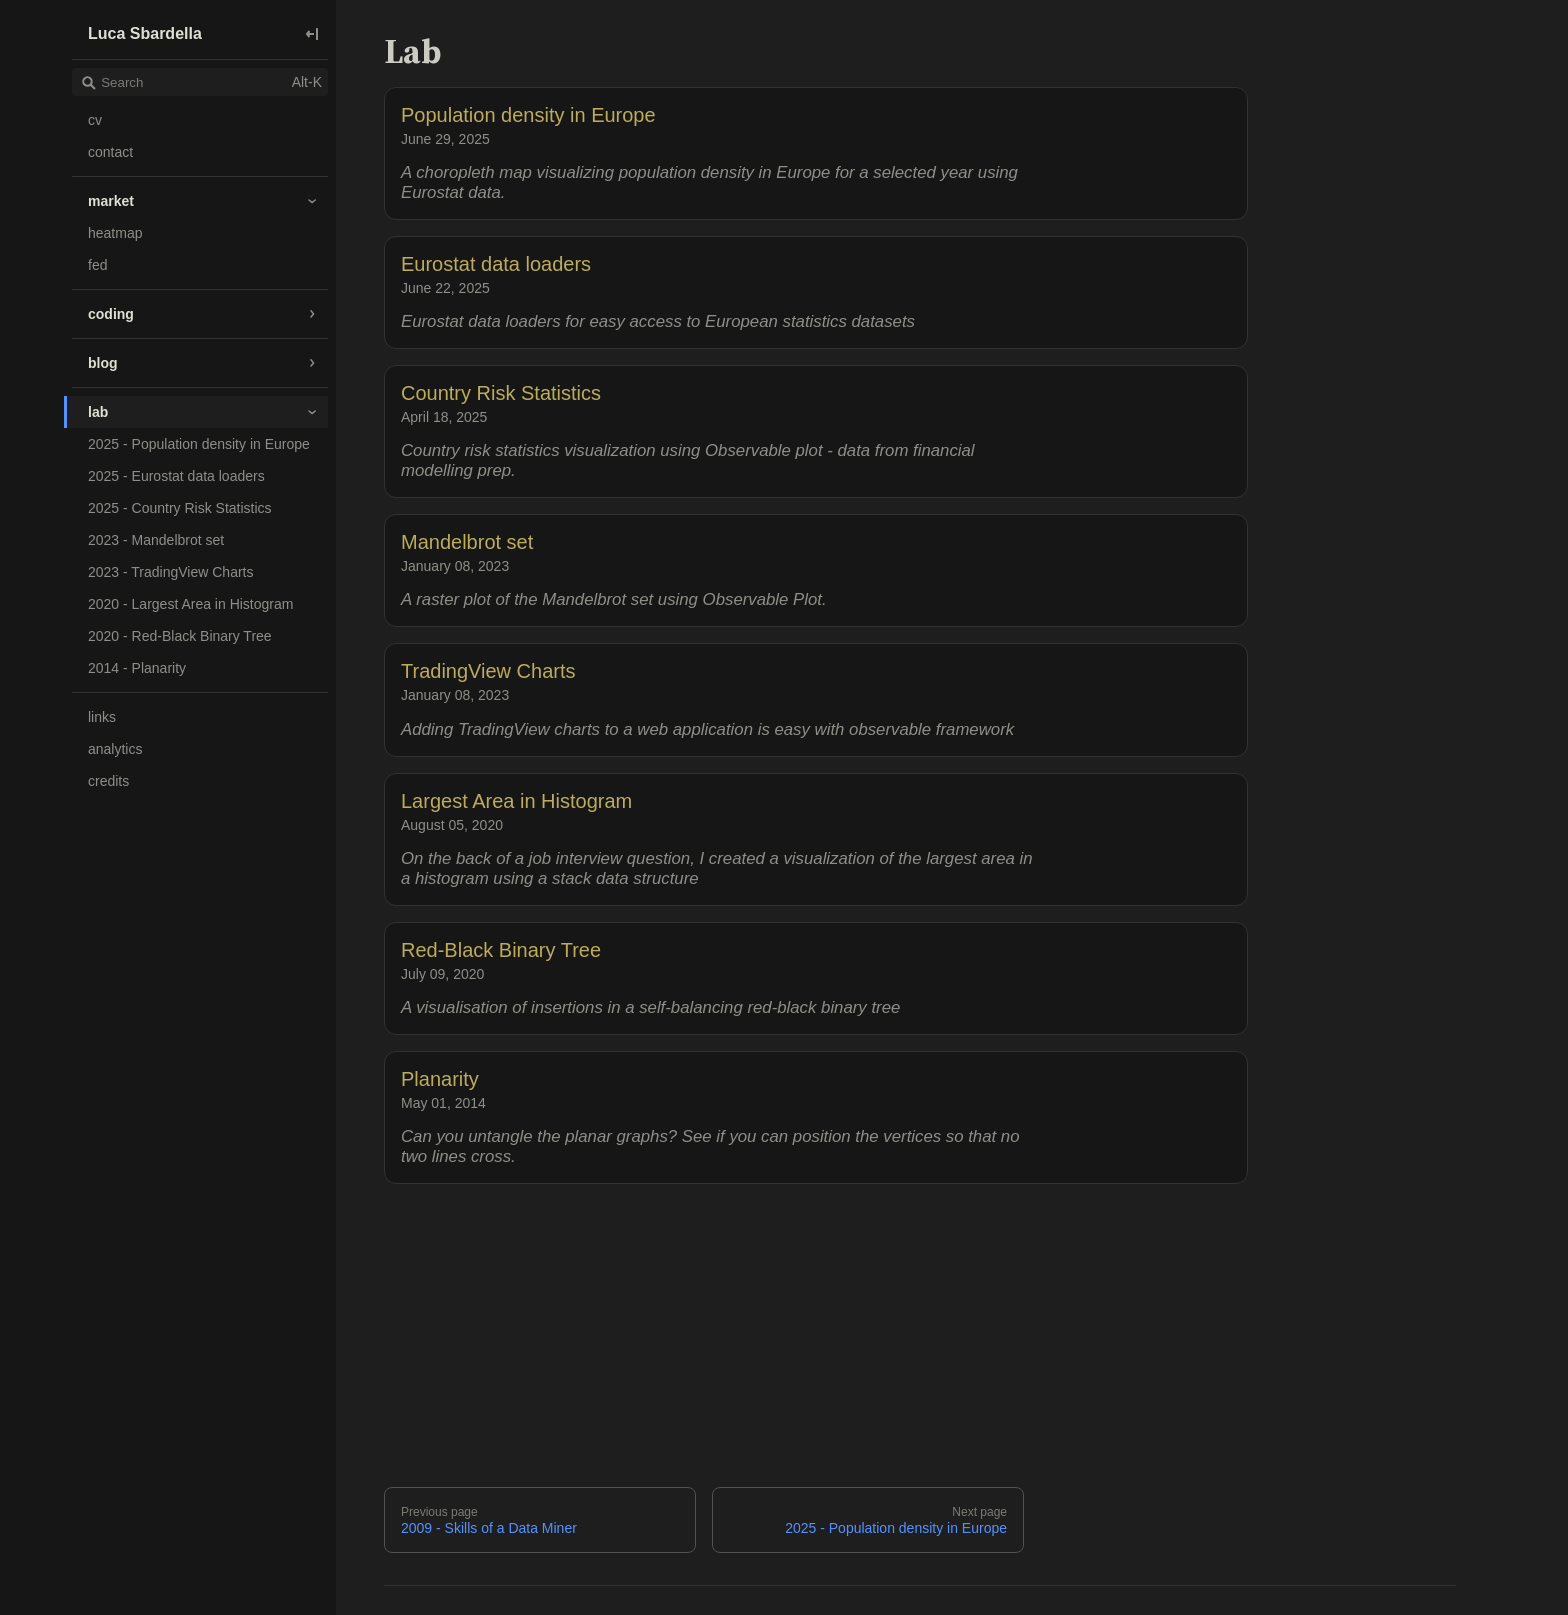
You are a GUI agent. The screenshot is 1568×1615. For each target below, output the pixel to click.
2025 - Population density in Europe (199, 444)
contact (110, 152)
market (111, 201)
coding (111, 314)
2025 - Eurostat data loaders (176, 476)
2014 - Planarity (137, 668)
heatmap (115, 233)
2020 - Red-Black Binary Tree (180, 636)
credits (108, 781)
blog (103, 363)
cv (95, 120)
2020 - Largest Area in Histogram (190, 604)
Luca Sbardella (145, 33)
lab (98, 412)
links (102, 717)
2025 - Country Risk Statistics (180, 508)
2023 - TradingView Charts (171, 572)
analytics (115, 749)
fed (97, 265)
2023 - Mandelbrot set (156, 540)
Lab (412, 51)
